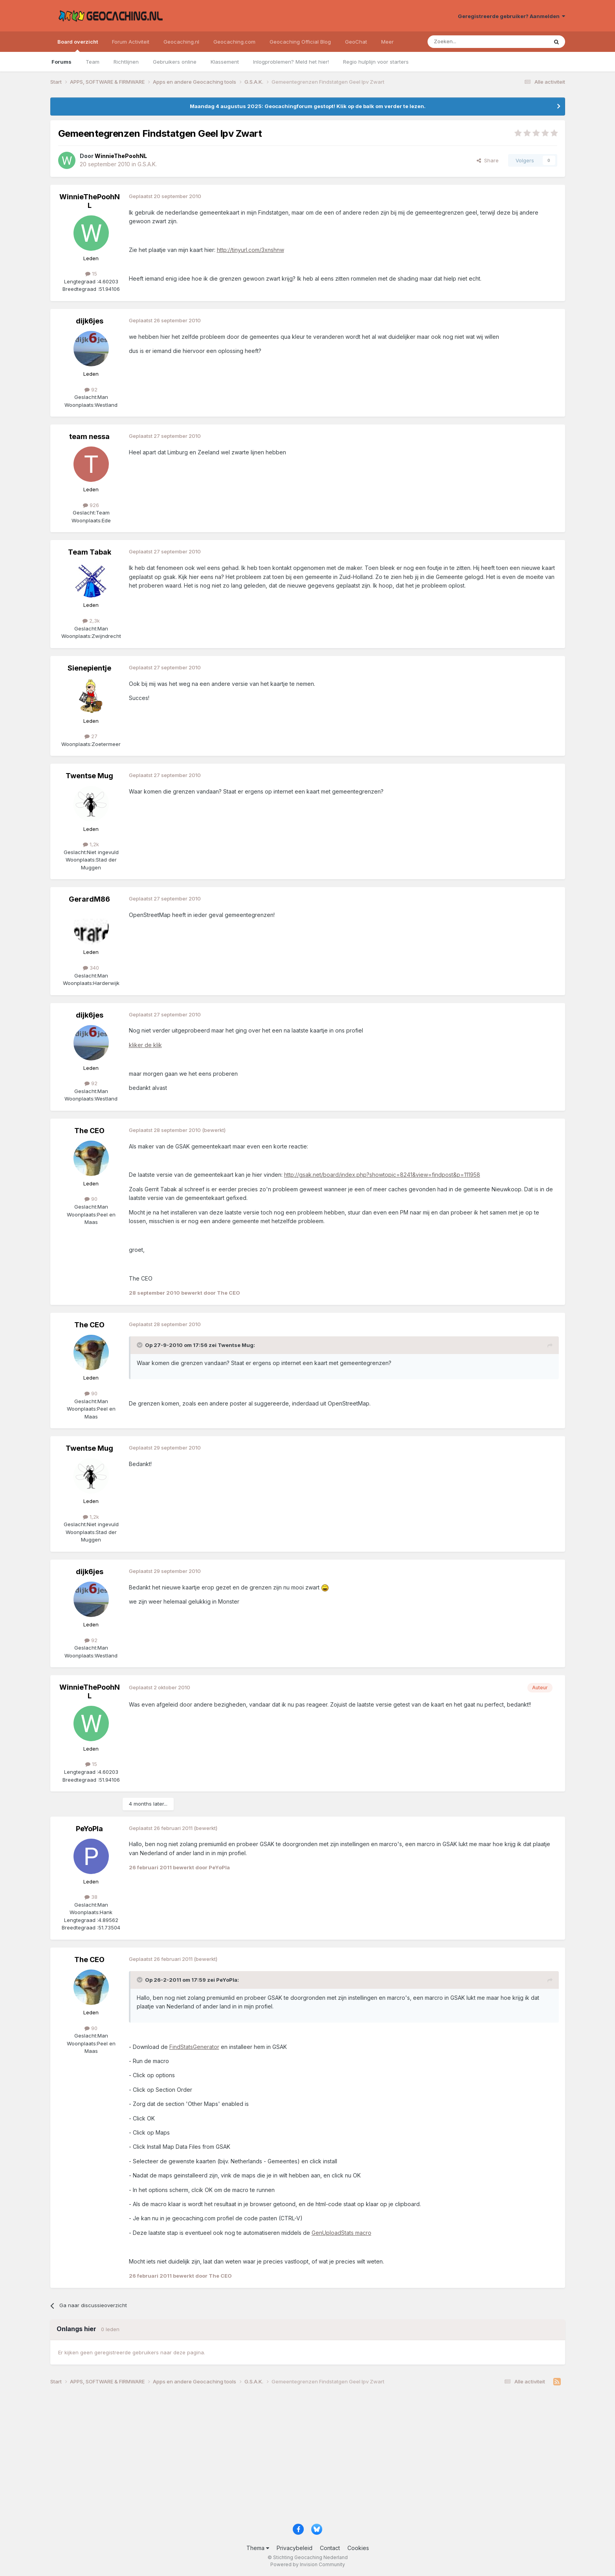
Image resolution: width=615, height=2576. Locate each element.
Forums (61, 62)
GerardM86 (89, 899)
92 (90, 389)
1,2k (91, 844)
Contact (330, 2548)
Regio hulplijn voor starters (376, 62)
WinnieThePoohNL (89, 201)
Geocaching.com (234, 42)
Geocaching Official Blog (300, 42)
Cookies (358, 2548)
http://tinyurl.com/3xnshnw (250, 249)
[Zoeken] (463, 41)
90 (90, 1199)
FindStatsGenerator (194, 2046)
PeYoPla (89, 1829)
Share (488, 160)
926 (91, 505)
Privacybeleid (294, 2548)
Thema (257, 2548)
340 (91, 968)
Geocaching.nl (181, 42)
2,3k (91, 620)
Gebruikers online (174, 62)
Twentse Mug (89, 776)
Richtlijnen (126, 62)
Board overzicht (77, 45)
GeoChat (356, 42)
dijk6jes (89, 321)
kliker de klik (145, 1045)
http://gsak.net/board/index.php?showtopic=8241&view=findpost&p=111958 (382, 1174)
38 (90, 1897)
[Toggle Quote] (140, 1345)
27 (90, 736)
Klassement (225, 62)
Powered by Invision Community (307, 2564)
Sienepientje (89, 668)
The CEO (89, 1130)
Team (92, 62)
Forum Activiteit (130, 42)
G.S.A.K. (147, 164)
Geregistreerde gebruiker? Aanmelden (511, 16)
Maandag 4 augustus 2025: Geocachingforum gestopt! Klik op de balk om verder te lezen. (308, 106)
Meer (387, 42)
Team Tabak (89, 552)
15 (91, 273)
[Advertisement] (286, 2457)
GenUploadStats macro (341, 2232)
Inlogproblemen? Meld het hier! (291, 62)
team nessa (89, 436)
